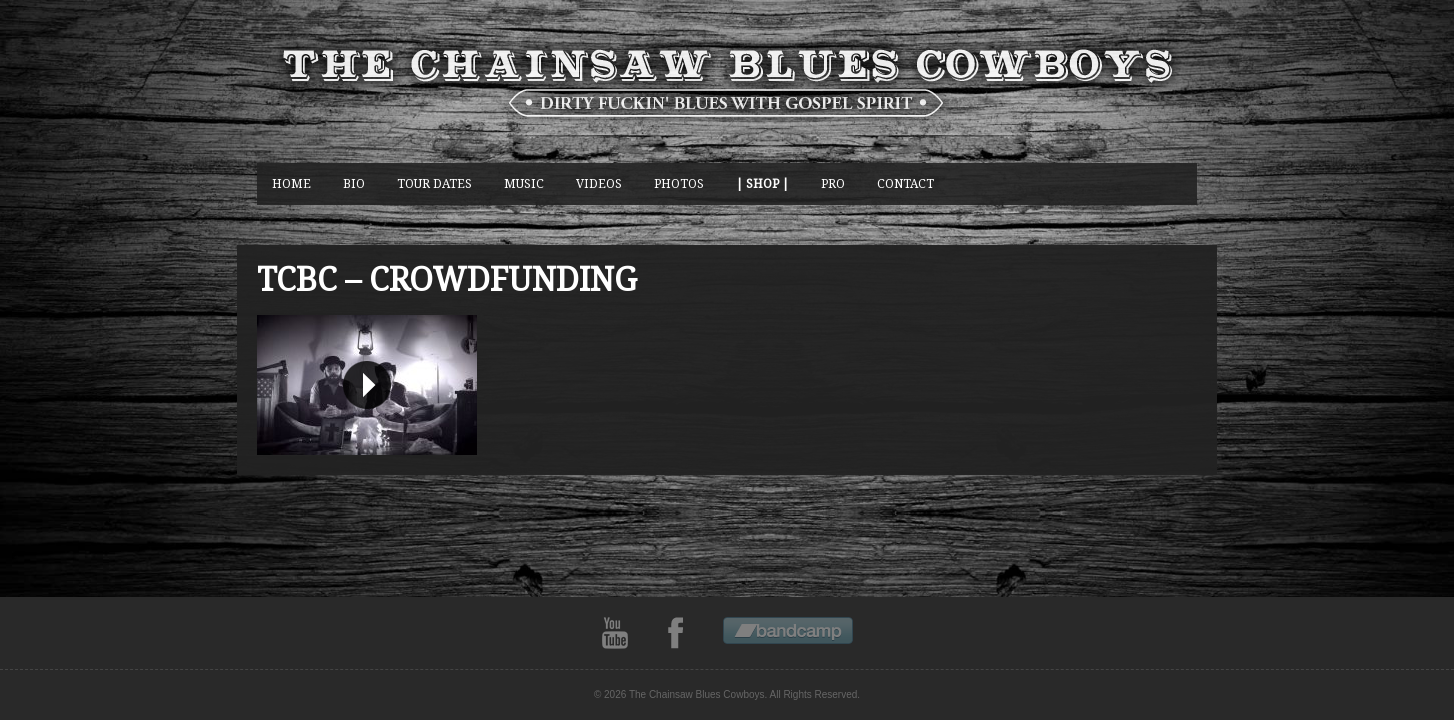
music (524, 183)
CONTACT (905, 183)
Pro (833, 183)
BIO (354, 183)
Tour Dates (434, 183)
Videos (599, 183)
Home (291, 183)
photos (679, 183)
